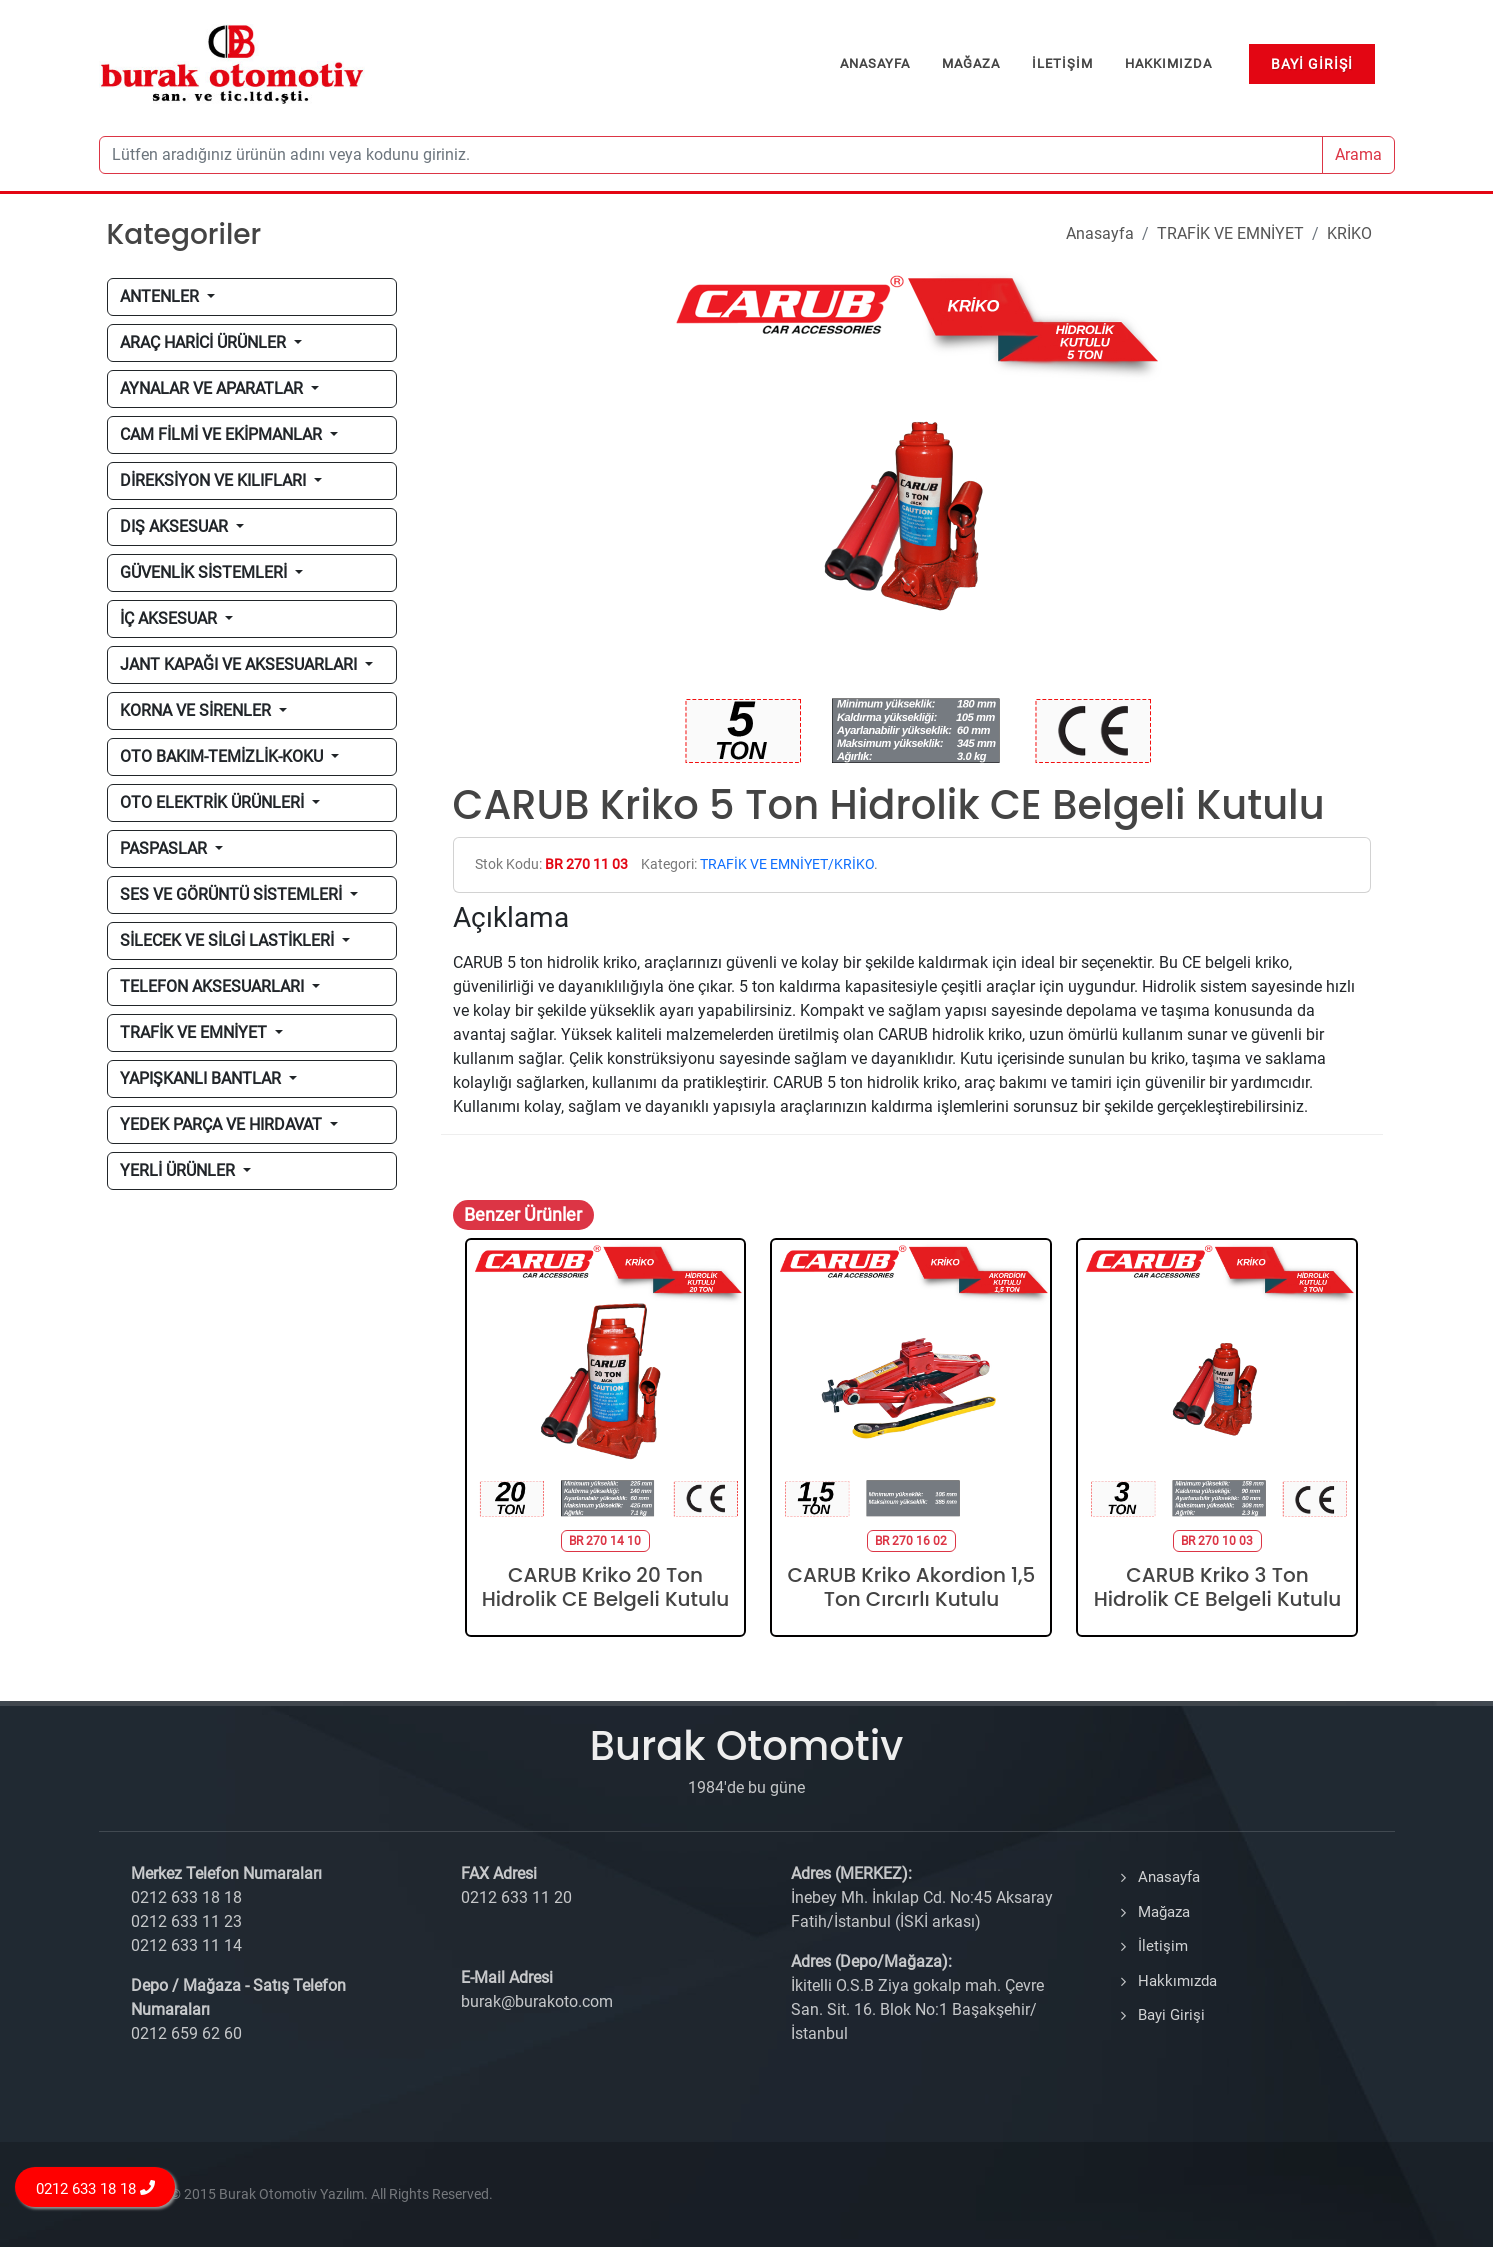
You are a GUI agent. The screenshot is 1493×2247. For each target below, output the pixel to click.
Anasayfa (1100, 233)
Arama (1358, 154)
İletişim (1163, 1946)
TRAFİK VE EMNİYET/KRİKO (787, 864)
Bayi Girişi (1171, 2015)
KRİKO (1349, 233)
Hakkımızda (1177, 1981)
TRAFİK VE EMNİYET (1230, 233)
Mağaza (1164, 1912)
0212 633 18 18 (95, 2188)
